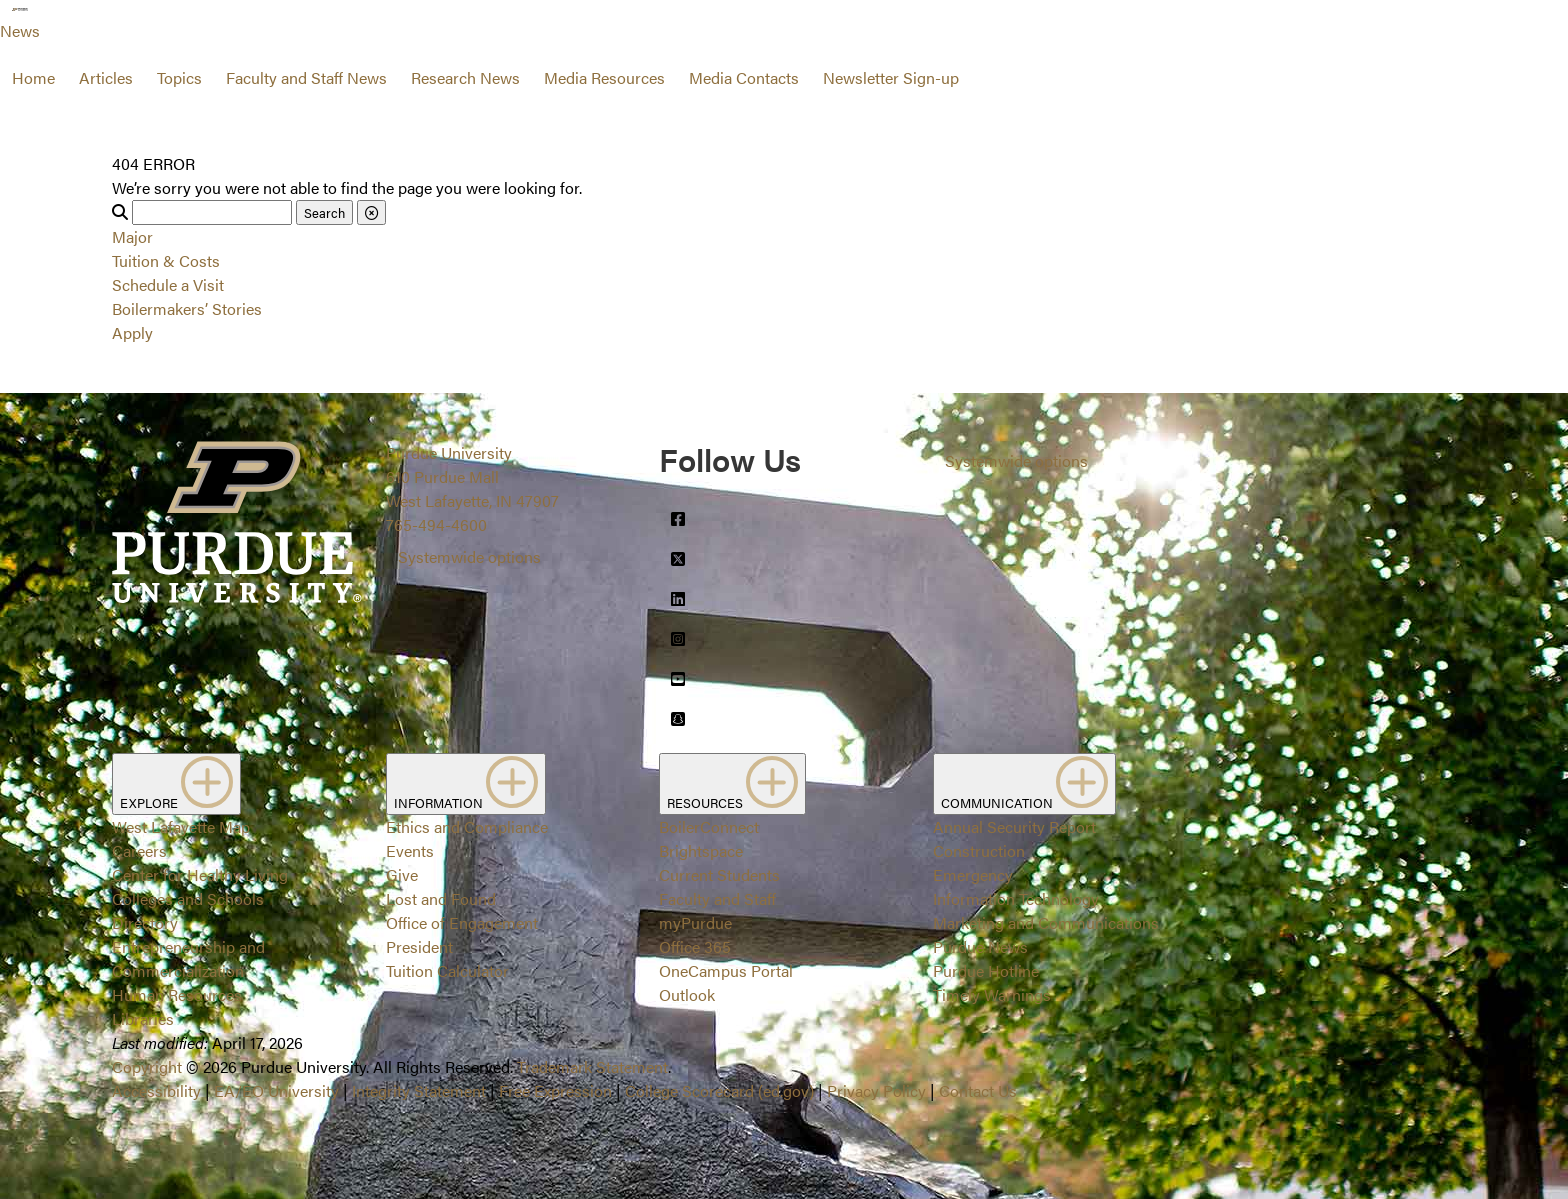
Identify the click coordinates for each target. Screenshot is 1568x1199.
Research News (465, 77)
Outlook (687, 994)
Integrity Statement (419, 1090)
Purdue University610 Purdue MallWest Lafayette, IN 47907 (472, 476)
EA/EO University (276, 1090)
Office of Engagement (462, 922)
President (419, 946)
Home (33, 77)
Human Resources (177, 994)
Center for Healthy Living (200, 874)
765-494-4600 (436, 524)
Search (324, 212)
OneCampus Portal (726, 970)
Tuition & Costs (166, 260)
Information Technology (1016, 898)
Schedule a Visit (168, 284)
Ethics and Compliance (467, 826)
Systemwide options (469, 556)
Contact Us (978, 1090)
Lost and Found (441, 898)
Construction (979, 850)
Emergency (973, 874)
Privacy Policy (876, 1090)
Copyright (147, 1066)
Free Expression (555, 1090)
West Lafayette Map (181, 826)
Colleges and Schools (188, 898)
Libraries (143, 1018)
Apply (132, 332)
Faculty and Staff (717, 898)
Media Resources (604, 77)
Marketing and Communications (1046, 922)
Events (410, 850)
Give (402, 874)
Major (132, 236)
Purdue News (980, 946)
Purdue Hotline (986, 970)
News (20, 30)
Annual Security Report (1014, 826)
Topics (179, 77)
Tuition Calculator (447, 970)
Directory (145, 922)
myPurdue (695, 922)
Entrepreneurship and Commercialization (188, 958)
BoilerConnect (709, 826)
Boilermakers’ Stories (187, 308)
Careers (139, 850)
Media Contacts (744, 77)
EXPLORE (176, 784)
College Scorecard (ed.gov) (719, 1090)
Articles (106, 77)
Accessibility (156, 1090)
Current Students (719, 874)
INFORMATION (466, 784)
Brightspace (701, 850)
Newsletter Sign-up (891, 77)
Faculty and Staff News (306, 77)
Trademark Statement (592, 1066)
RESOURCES (732, 784)
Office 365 (695, 946)
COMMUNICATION (1024, 784)
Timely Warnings (992, 994)
